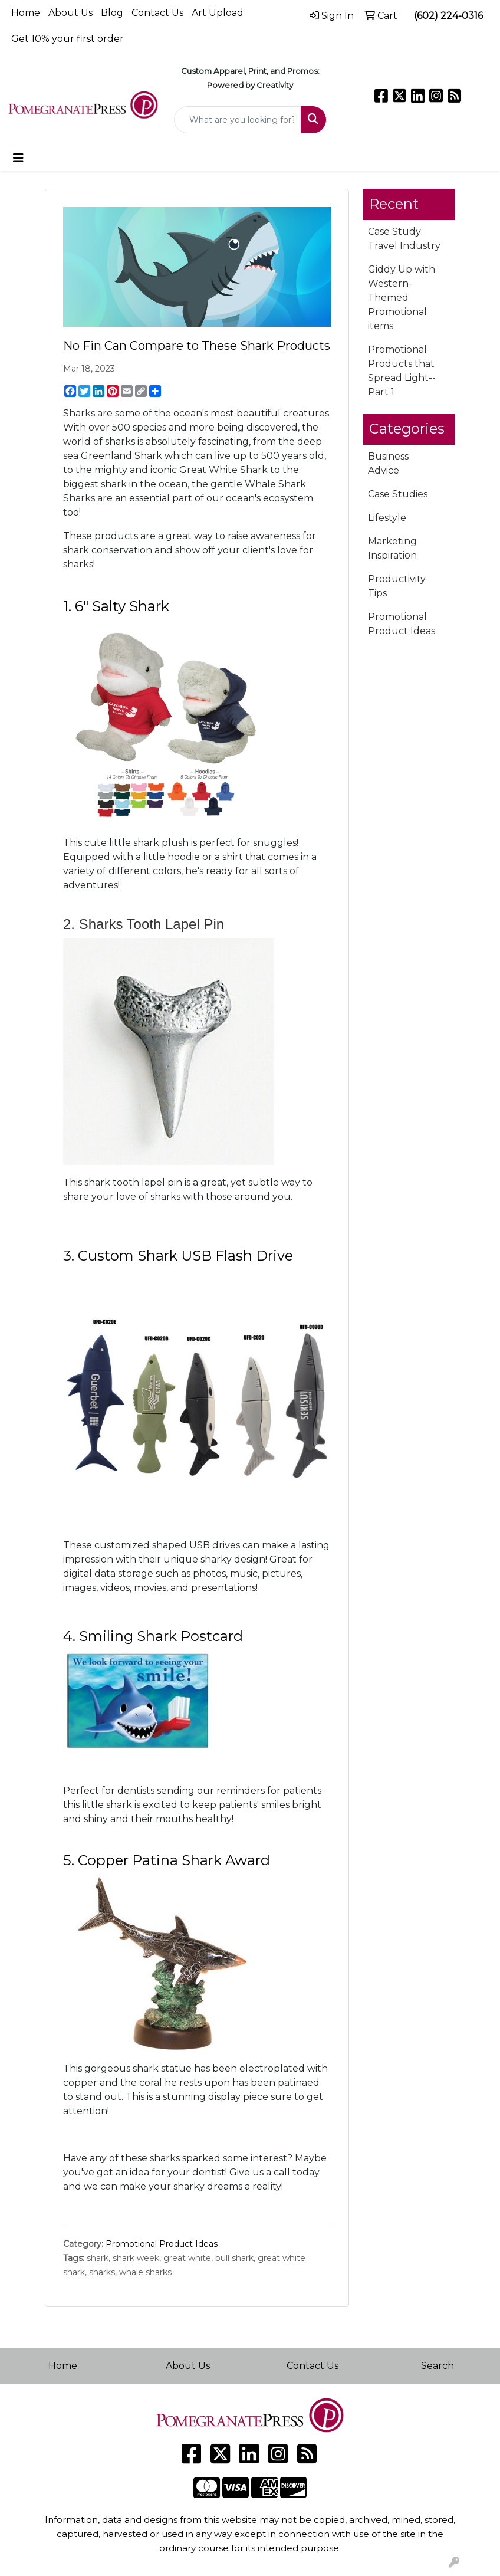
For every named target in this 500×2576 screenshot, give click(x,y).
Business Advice (388, 463)
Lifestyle (387, 517)
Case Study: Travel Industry (404, 238)
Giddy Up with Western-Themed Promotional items (401, 298)
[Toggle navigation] (18, 158)
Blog (112, 12)
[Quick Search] (238, 119)
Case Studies (397, 494)
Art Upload (218, 12)
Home (25, 12)
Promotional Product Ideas (162, 2244)
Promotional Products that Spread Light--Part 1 (402, 371)
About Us (70, 12)
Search (437, 2365)
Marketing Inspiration (392, 548)
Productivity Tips (397, 586)
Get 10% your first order (67, 38)
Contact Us (157, 12)
